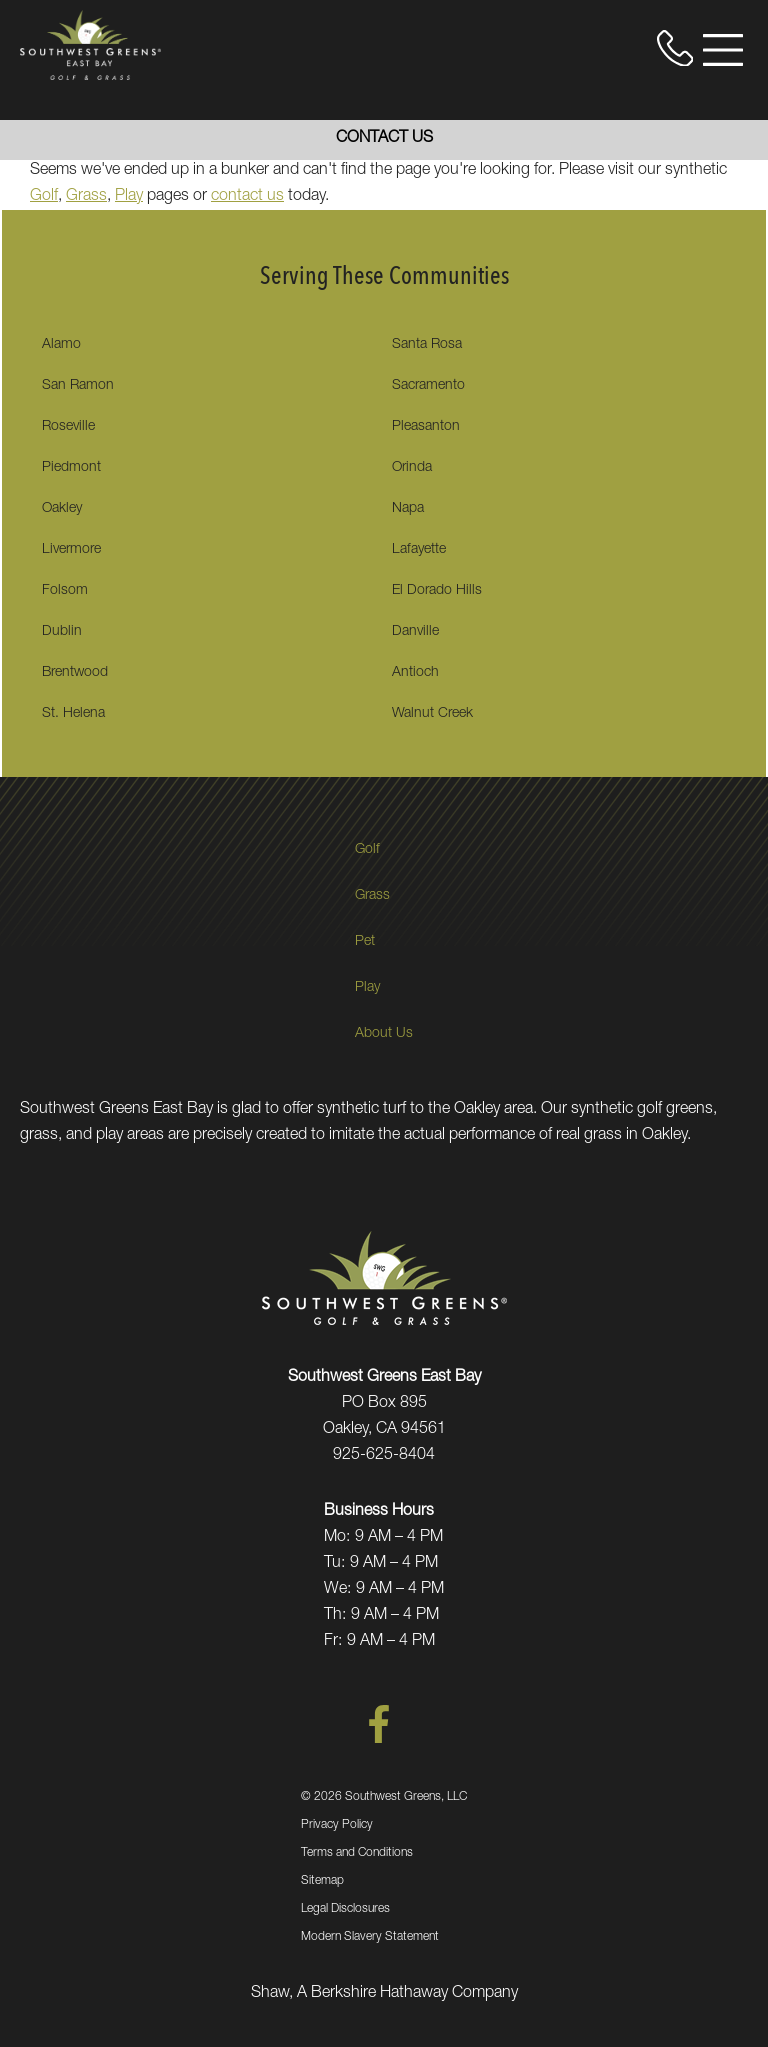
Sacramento (428, 386)
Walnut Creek (432, 714)
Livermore (71, 550)
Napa (408, 509)
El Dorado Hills (437, 591)
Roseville (68, 427)
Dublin (62, 632)
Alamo (61, 345)
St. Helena (73, 714)
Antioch (415, 673)
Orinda (412, 468)
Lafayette (419, 550)
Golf (44, 197)
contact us (247, 197)
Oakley (62, 509)
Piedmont (71, 468)
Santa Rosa (427, 345)
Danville (415, 632)
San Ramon (78, 386)
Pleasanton (426, 427)
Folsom (65, 591)
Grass (86, 197)
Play (129, 197)
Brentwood (75, 673)
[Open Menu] (723, 50)
